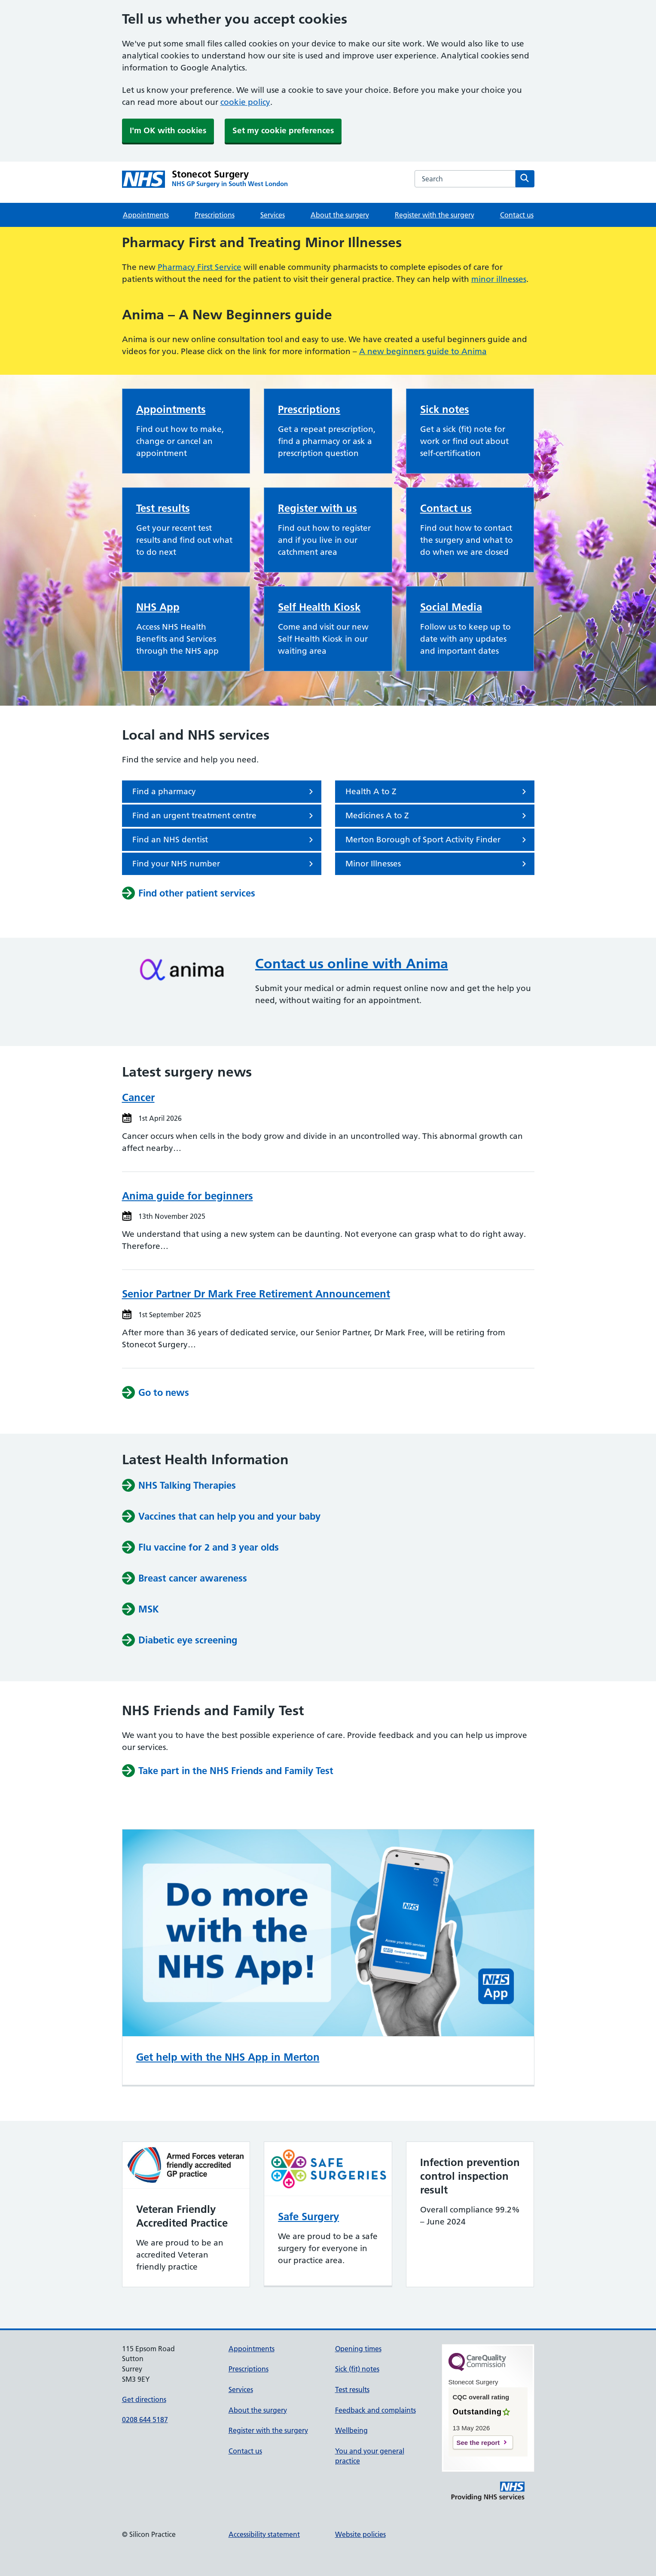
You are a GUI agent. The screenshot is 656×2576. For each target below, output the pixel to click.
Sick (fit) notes (357, 2369)
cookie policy (245, 102)
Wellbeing (351, 2430)
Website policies (360, 2534)
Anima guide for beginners (187, 1196)
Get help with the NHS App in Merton (228, 2057)
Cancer (138, 1097)
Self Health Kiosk (319, 607)
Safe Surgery (308, 2216)
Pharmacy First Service (199, 267)
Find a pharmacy (224, 791)
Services (272, 215)
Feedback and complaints (375, 2410)
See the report (478, 2442)
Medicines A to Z (437, 816)
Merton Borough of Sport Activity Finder (437, 840)
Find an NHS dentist (224, 840)
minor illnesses (498, 279)
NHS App (158, 607)
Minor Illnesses (437, 864)
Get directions (144, 2399)
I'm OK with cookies (168, 130)
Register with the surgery (434, 215)
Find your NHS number (224, 864)
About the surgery (340, 215)
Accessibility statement (264, 2534)
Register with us (317, 508)
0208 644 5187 (145, 2419)
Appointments (146, 215)
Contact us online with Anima (351, 963)
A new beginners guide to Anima (423, 351)
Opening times (358, 2348)
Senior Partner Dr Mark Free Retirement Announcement (256, 1294)
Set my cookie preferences (283, 130)
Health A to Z (437, 791)
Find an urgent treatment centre (224, 816)
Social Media (451, 607)
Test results (163, 508)
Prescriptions (215, 215)
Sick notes (444, 409)
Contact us (517, 215)
